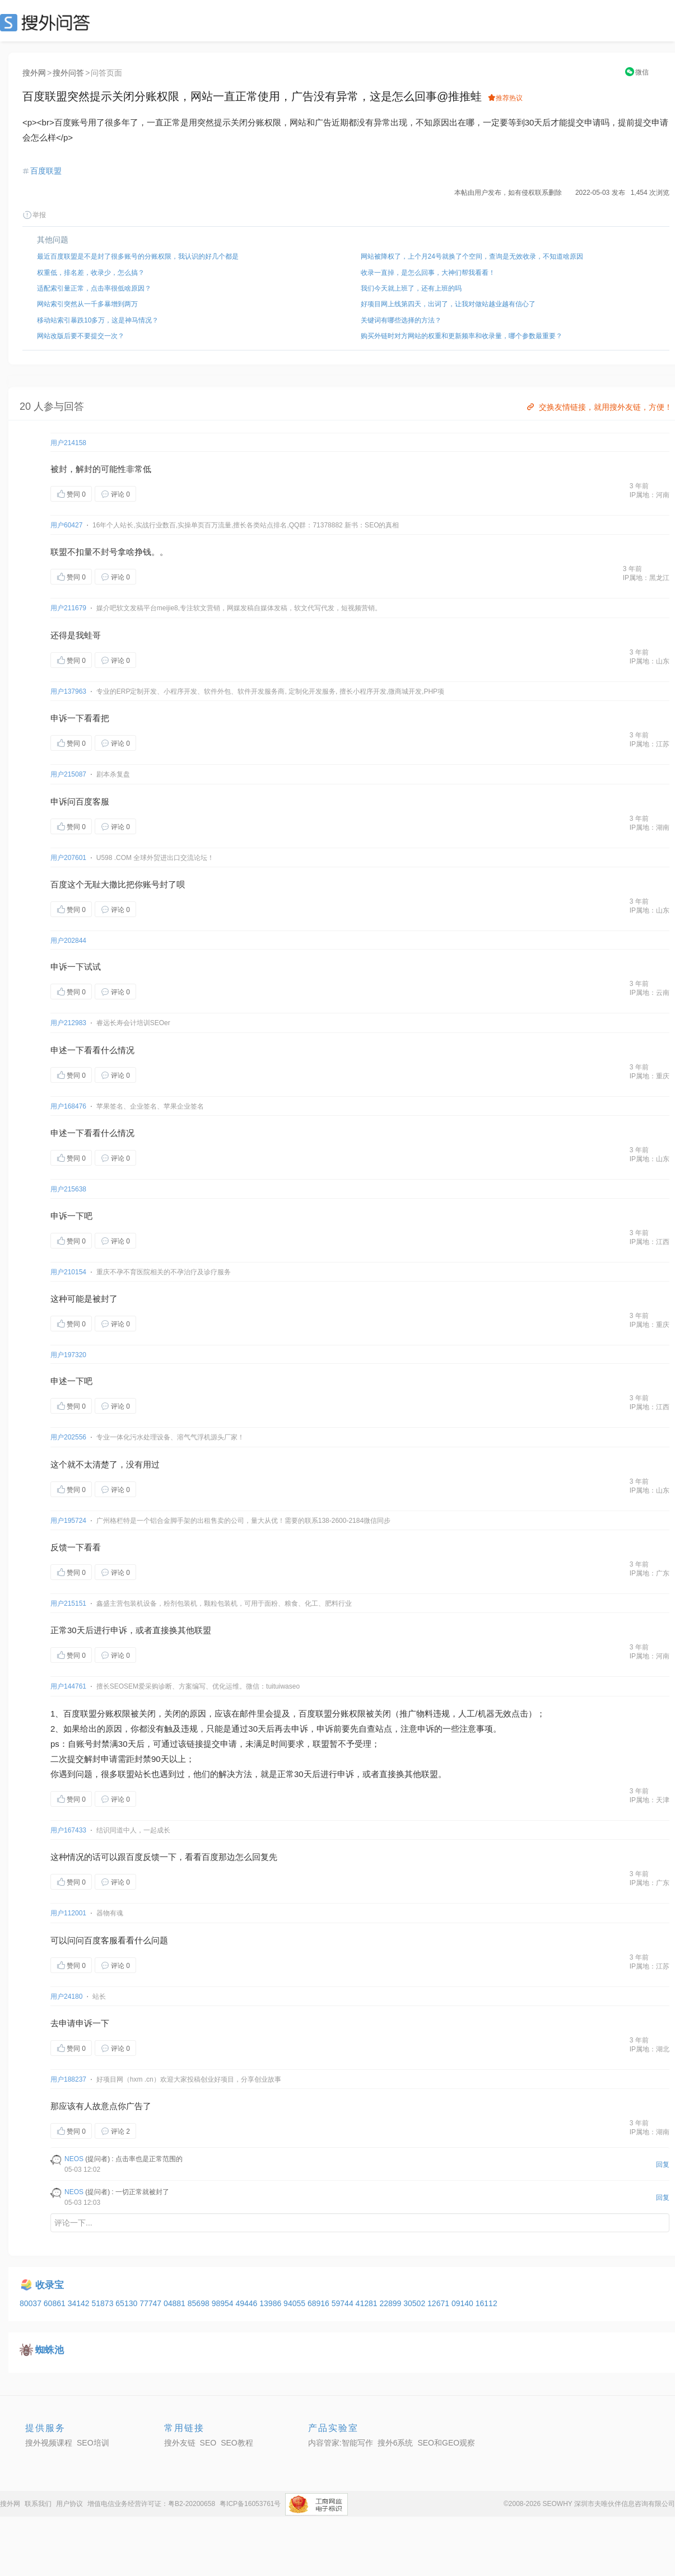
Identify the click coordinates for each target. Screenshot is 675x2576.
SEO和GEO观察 (446, 2442)
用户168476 (68, 1106)
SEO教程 (237, 2442)
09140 (463, 2303)
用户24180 (66, 1996)
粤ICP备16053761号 (250, 2504)
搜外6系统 (395, 2442)
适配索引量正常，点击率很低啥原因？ (94, 288)
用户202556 (68, 1437)
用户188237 (68, 2079)
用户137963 (68, 691)
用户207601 (68, 858)
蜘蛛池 (49, 2350)
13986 (271, 2303)
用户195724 (68, 1521)
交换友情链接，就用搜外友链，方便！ (598, 407)
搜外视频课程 (48, 2442)
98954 (224, 2303)
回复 (662, 2164)
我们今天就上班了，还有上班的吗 (411, 288)
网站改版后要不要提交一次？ (80, 336)
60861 (56, 2303)
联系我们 (38, 2504)
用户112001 (68, 1913)
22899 (391, 2303)
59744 (344, 2303)
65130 (127, 2303)
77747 (151, 2303)
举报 (34, 215)
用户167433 (68, 1830)
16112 (486, 2303)
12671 (439, 2303)
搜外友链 (179, 2442)
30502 (415, 2303)
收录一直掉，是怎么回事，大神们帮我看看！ (428, 273)
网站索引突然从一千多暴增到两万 (87, 304)
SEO (47, 22)
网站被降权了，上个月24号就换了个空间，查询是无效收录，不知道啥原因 (472, 256)
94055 (295, 2303)
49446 (247, 2303)
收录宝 (49, 2285)
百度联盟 (46, 170)
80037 (32, 2303)
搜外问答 (68, 72)
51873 (103, 2303)
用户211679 (68, 608)
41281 (368, 2303)
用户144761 (68, 1686)
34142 (80, 2303)
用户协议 (69, 2504)
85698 (200, 2303)
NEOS (73, 2159)
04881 (176, 2303)
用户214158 (68, 443)
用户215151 (68, 1603)
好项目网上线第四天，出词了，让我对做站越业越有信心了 (448, 304)
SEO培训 (93, 2442)
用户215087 (68, 774)
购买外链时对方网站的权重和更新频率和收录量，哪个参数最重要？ (461, 336)
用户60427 (66, 525)
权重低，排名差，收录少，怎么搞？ (91, 273)
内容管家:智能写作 (340, 2442)
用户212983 (68, 1023)
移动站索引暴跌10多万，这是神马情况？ (98, 320)
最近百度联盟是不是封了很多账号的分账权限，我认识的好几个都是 (138, 256)
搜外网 (34, 72)
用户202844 (68, 941)
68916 (320, 2303)
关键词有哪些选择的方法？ (401, 320)
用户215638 (68, 1189)
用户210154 (68, 1272)
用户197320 (68, 1355)
